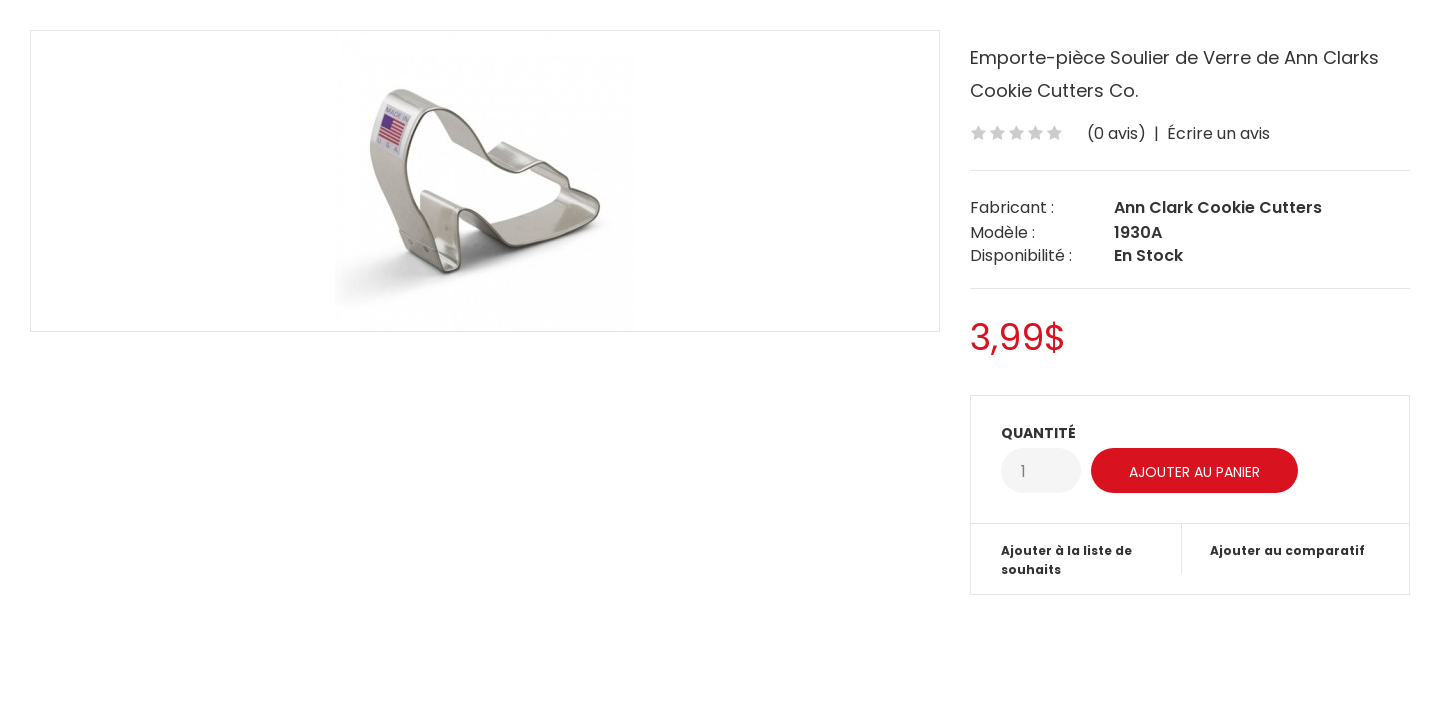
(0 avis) (1116, 133)
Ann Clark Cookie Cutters (1218, 207)
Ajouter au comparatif (1287, 550)
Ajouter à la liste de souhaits (1066, 560)
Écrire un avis (1218, 133)
